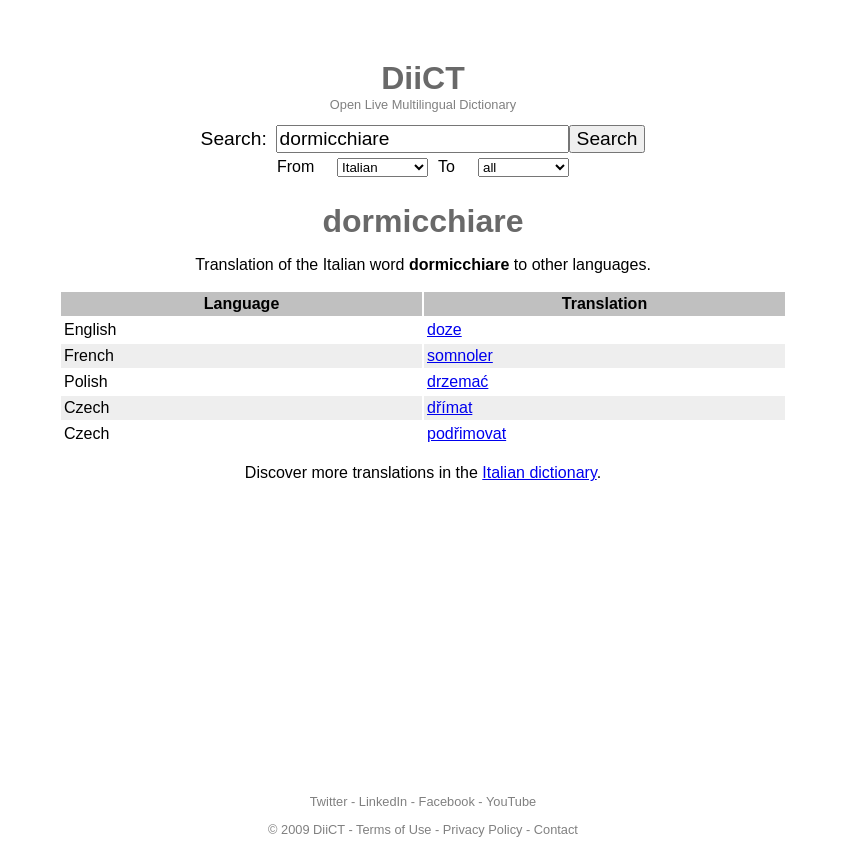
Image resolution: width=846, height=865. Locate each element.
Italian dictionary (539, 472)
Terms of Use (393, 829)
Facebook (447, 801)
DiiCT (423, 78)
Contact (556, 829)
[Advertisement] (423, 638)
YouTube (511, 801)
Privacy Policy (483, 829)
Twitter (329, 801)
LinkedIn (383, 801)
